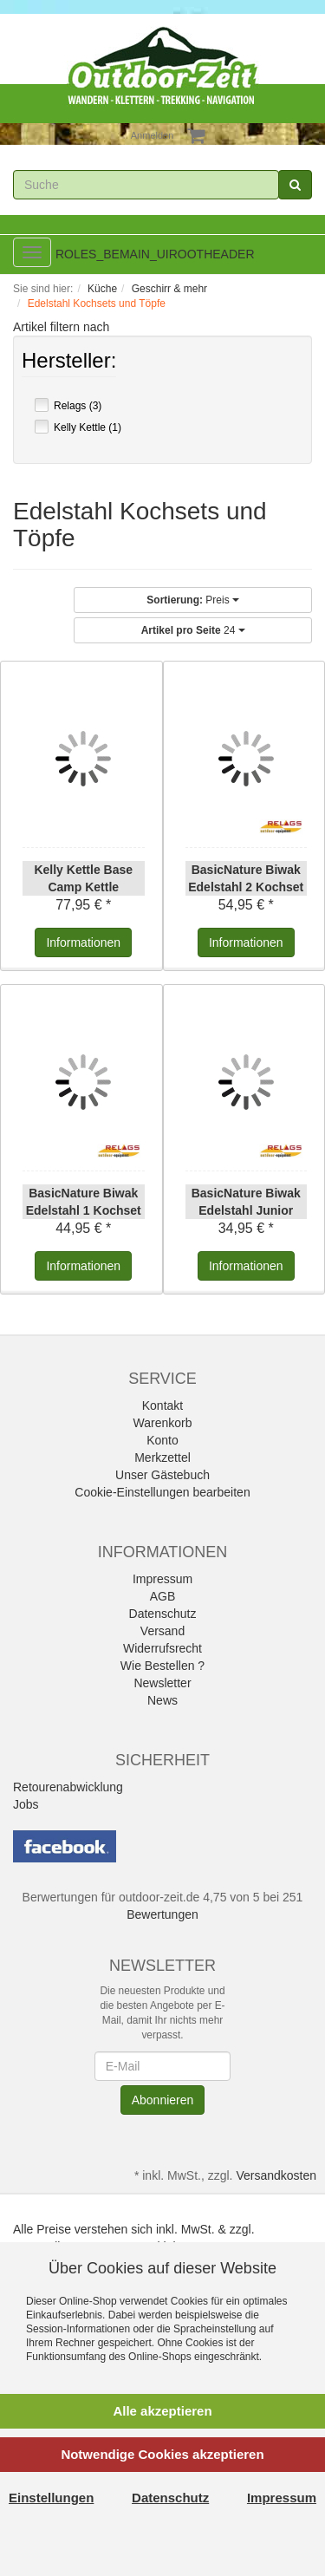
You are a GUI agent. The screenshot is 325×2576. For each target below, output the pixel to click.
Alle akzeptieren (162, 2410)
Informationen (83, 942)
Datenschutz (163, 1614)
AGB (163, 1596)
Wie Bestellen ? (162, 1666)
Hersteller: (69, 362)
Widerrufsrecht (162, 1648)
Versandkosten (276, 2175)
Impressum (162, 1579)
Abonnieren (163, 2100)
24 (193, 630)
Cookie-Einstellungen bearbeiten (162, 1492)
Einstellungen (51, 2497)
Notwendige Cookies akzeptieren (162, 2454)
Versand (162, 1631)
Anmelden (152, 135)
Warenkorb (162, 1423)
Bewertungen (162, 1914)
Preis (192, 600)
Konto (162, 1440)
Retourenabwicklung (68, 1787)
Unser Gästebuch (162, 1475)
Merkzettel (162, 1457)
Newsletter (162, 1683)
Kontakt (162, 1405)
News (162, 1700)
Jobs (26, 1804)
